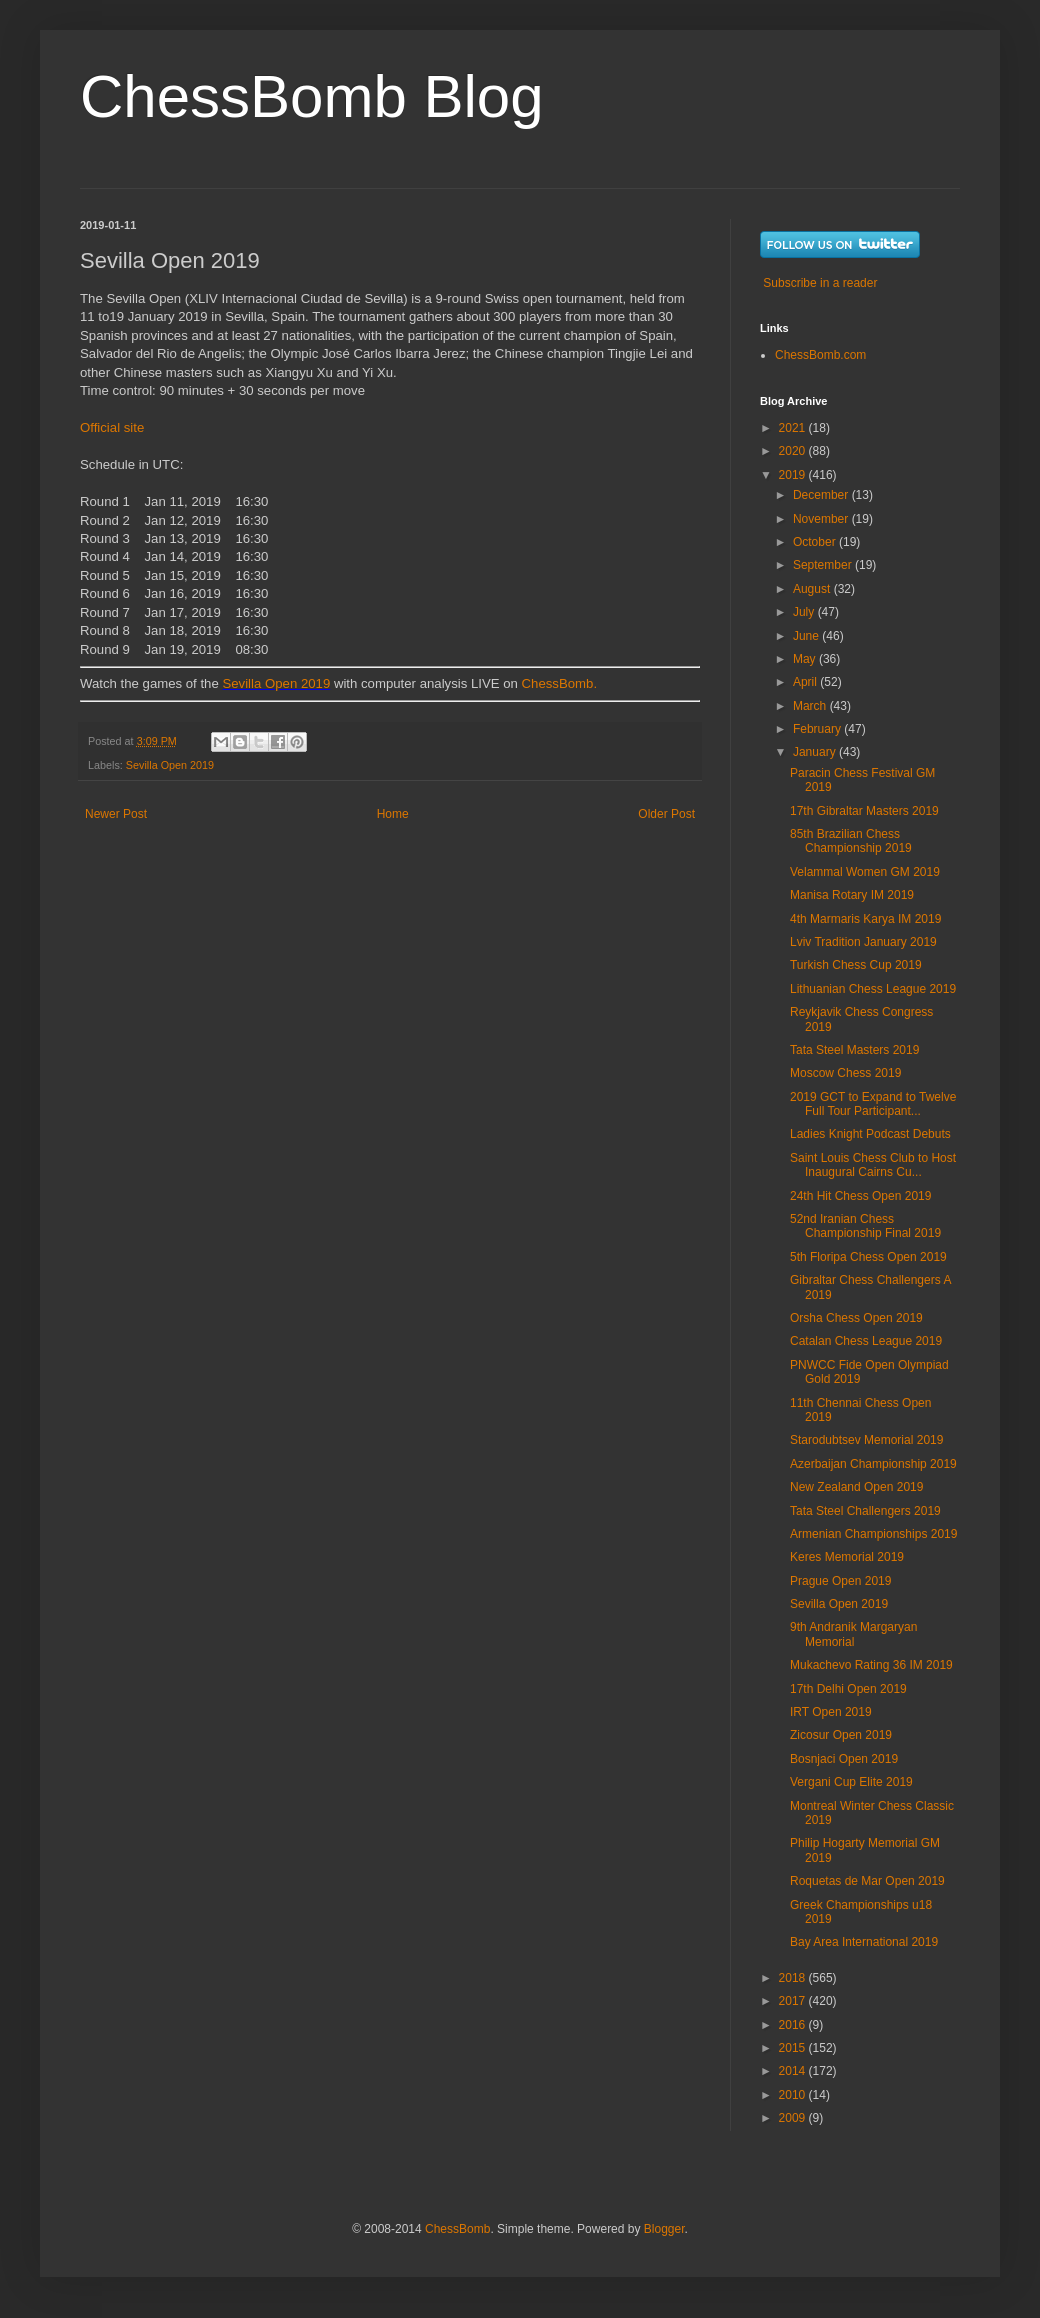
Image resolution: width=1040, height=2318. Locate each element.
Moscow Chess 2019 (845, 1073)
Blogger (664, 2229)
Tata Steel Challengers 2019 (865, 1511)
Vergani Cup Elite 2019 (851, 1782)
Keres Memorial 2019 (847, 1557)
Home (393, 814)
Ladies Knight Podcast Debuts (870, 1134)
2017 (794, 2001)
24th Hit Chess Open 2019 (860, 1196)
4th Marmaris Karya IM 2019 (865, 919)
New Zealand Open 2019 (856, 1487)
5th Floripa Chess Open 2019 (868, 1257)
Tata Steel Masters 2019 (854, 1050)
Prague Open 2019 (840, 1581)
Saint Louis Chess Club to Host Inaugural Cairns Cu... (873, 1165)
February (818, 729)
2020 (794, 451)
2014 (794, 2071)
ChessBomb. (560, 683)
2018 (794, 1978)
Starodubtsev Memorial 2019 (866, 1440)
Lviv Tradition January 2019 (863, 942)
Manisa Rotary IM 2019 (852, 895)
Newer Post (116, 814)
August (813, 589)
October (816, 542)
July (805, 612)
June (807, 636)
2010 (794, 2095)
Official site (112, 427)
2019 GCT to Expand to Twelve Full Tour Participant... (873, 1104)
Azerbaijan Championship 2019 (873, 1464)
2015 (794, 2048)
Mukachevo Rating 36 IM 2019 (871, 1665)
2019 (794, 475)
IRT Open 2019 (831, 1712)
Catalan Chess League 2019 (866, 1341)
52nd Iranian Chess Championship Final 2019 (865, 1226)
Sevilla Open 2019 (276, 683)
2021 (794, 428)
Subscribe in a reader (820, 283)
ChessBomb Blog (312, 96)
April (806, 682)
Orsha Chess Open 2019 (856, 1318)
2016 (794, 2025)
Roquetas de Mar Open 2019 (867, 1881)
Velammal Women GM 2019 (865, 872)
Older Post (666, 814)
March (811, 706)
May (806, 659)
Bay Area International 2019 (864, 1942)
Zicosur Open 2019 (841, 1735)
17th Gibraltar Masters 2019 (864, 811)
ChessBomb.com (820, 355)
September (824, 565)
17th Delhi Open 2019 (848, 1689)
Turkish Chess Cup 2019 (856, 965)
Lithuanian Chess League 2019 (873, 989)
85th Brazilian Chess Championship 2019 (851, 841)
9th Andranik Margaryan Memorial (853, 1634)
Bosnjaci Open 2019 (844, 1759)
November (822, 519)
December (822, 495)
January (816, 752)
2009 (794, 2118)
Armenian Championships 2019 (873, 1534)
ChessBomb (457, 2229)
